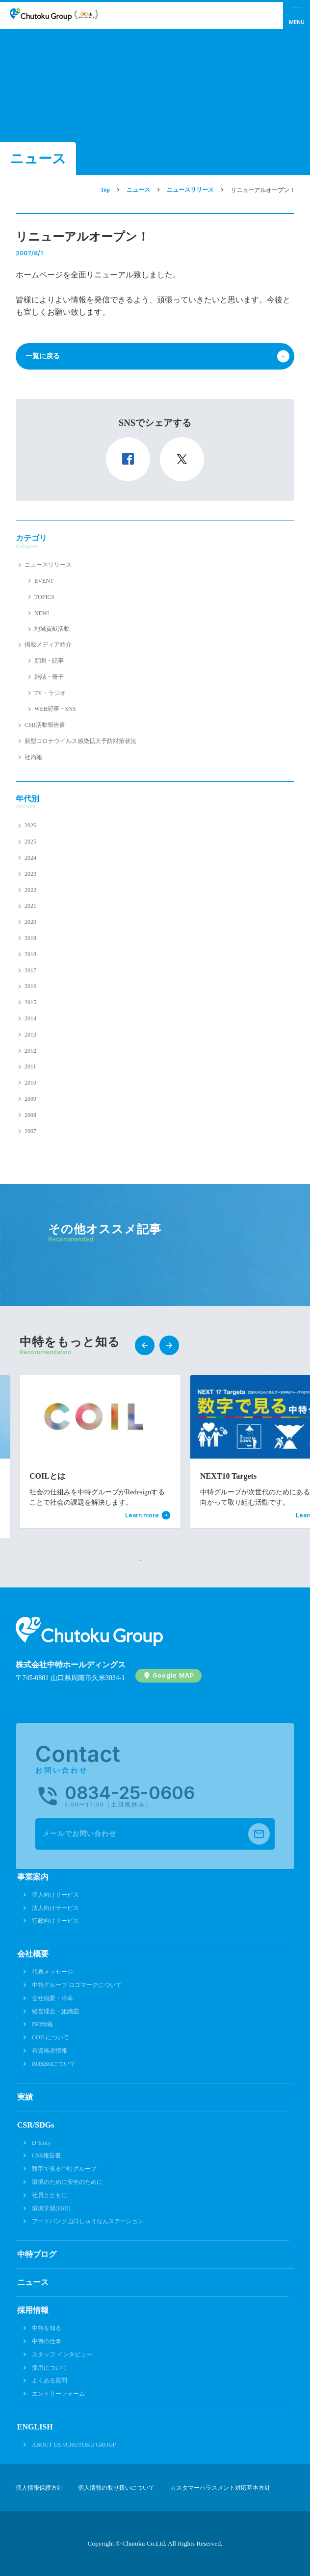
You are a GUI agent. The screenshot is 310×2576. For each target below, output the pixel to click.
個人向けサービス (55, 1894)
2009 (30, 1098)
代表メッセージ (52, 1971)
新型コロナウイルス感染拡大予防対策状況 (80, 741)
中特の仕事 (46, 2341)
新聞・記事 (49, 660)
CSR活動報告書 (45, 724)
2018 (30, 954)
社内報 (33, 757)
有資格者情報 (49, 2050)
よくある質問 (49, 2380)
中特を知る (46, 2328)
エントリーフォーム (58, 2393)
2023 (30, 873)
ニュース (33, 2282)
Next (169, 1345)
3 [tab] (170, 1560)
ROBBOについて (54, 2063)
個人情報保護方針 (39, 2488)
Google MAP (173, 1675)
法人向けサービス (55, 1908)
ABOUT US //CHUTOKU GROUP (74, 2444)
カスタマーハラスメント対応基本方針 (220, 2488)
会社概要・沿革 (52, 1998)
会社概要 (33, 1954)
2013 (30, 1034)
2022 (30, 890)
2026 (30, 825)
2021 (30, 905)
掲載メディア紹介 (48, 644)
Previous (145, 1345)
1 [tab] (140, 1560)
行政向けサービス (55, 1920)
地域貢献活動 (52, 628)
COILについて (50, 2037)
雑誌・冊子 (49, 676)
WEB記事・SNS (55, 708)
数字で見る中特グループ (64, 2168)
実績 (25, 2097)
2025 (30, 841)
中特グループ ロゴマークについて (77, 1985)
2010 (30, 1082)
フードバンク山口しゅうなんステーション (88, 2221)
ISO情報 (42, 2024)
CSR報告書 (46, 2155)
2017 (30, 970)
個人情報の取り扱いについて (116, 2488)
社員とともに (49, 2195)
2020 (30, 921)
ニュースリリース (48, 564)
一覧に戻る (43, 356)
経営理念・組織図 (55, 2011)
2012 (30, 1050)
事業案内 (33, 1877)
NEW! (42, 613)
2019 (30, 938)
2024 (30, 857)
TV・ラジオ (50, 693)
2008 (30, 1115)
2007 (30, 1131)
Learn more (142, 1515)
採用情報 (33, 2310)
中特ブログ (36, 2254)
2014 (30, 1018)
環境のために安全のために (67, 2182)
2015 (30, 1002)
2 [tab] (155, 1560)
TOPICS (44, 597)
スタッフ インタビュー (62, 2354)
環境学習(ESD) (51, 2208)
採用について (49, 2367)
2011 (30, 1066)
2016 (30, 986)
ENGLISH (35, 2427)
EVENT (43, 580)
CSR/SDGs (35, 2125)
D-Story (41, 2142)
